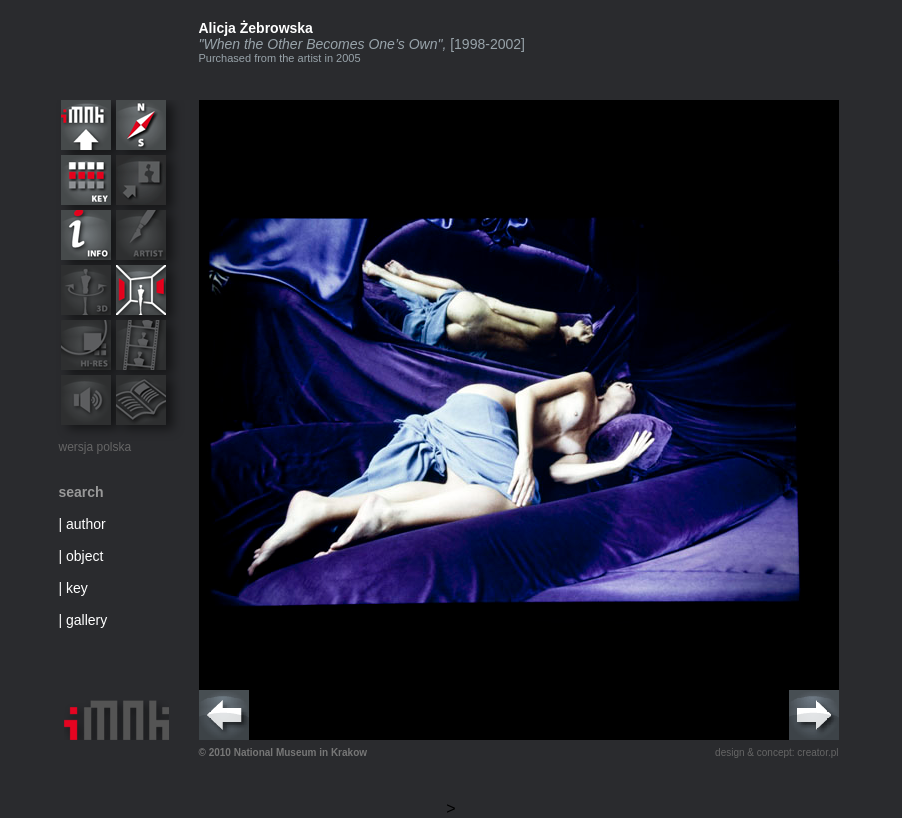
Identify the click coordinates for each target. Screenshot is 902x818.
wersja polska (95, 447)
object (84, 556)
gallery (86, 620)
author (86, 524)
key (77, 588)
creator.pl (817, 752)
